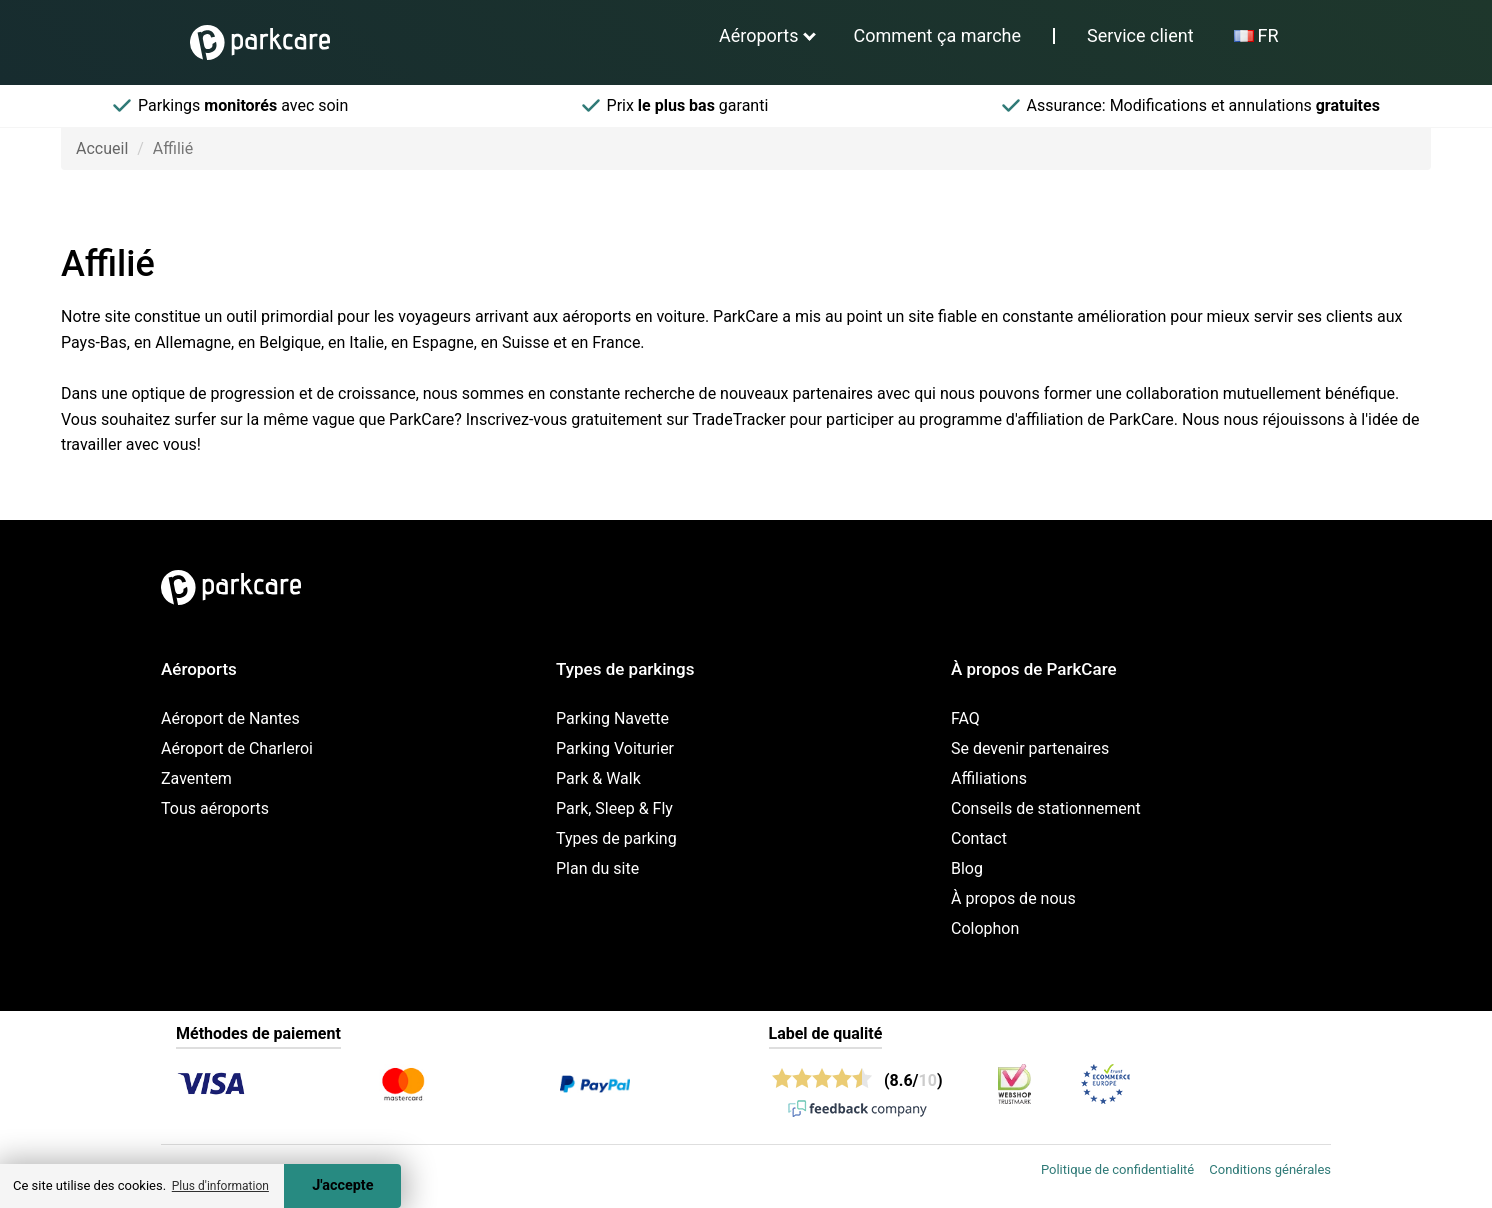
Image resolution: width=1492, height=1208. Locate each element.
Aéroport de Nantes (230, 718)
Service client (1140, 35)
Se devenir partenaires (1030, 748)
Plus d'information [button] (220, 1186)
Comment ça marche (937, 35)
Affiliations (989, 778)
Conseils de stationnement (1046, 808)
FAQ (965, 718)
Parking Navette (612, 718)
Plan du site (597, 868)
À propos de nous (1013, 898)
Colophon (985, 928)
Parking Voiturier (615, 748)
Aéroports (759, 35)
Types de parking (616, 838)
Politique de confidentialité (1117, 1169)
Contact (979, 838)
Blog (967, 868)
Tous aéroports (215, 808)
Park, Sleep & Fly (614, 808)
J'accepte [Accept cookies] (342, 1185)
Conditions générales (1270, 1169)
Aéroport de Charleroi (237, 748)
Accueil (102, 148)
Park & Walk (598, 778)
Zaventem (196, 778)
